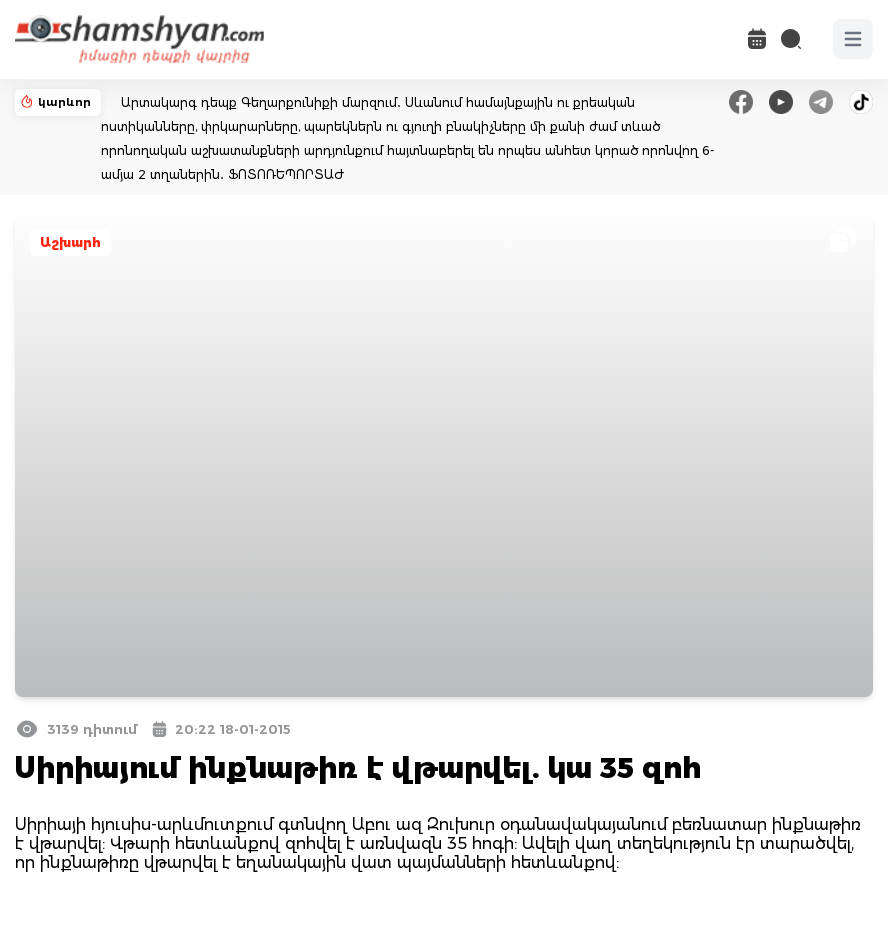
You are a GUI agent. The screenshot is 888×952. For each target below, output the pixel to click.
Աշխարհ (70, 242)
